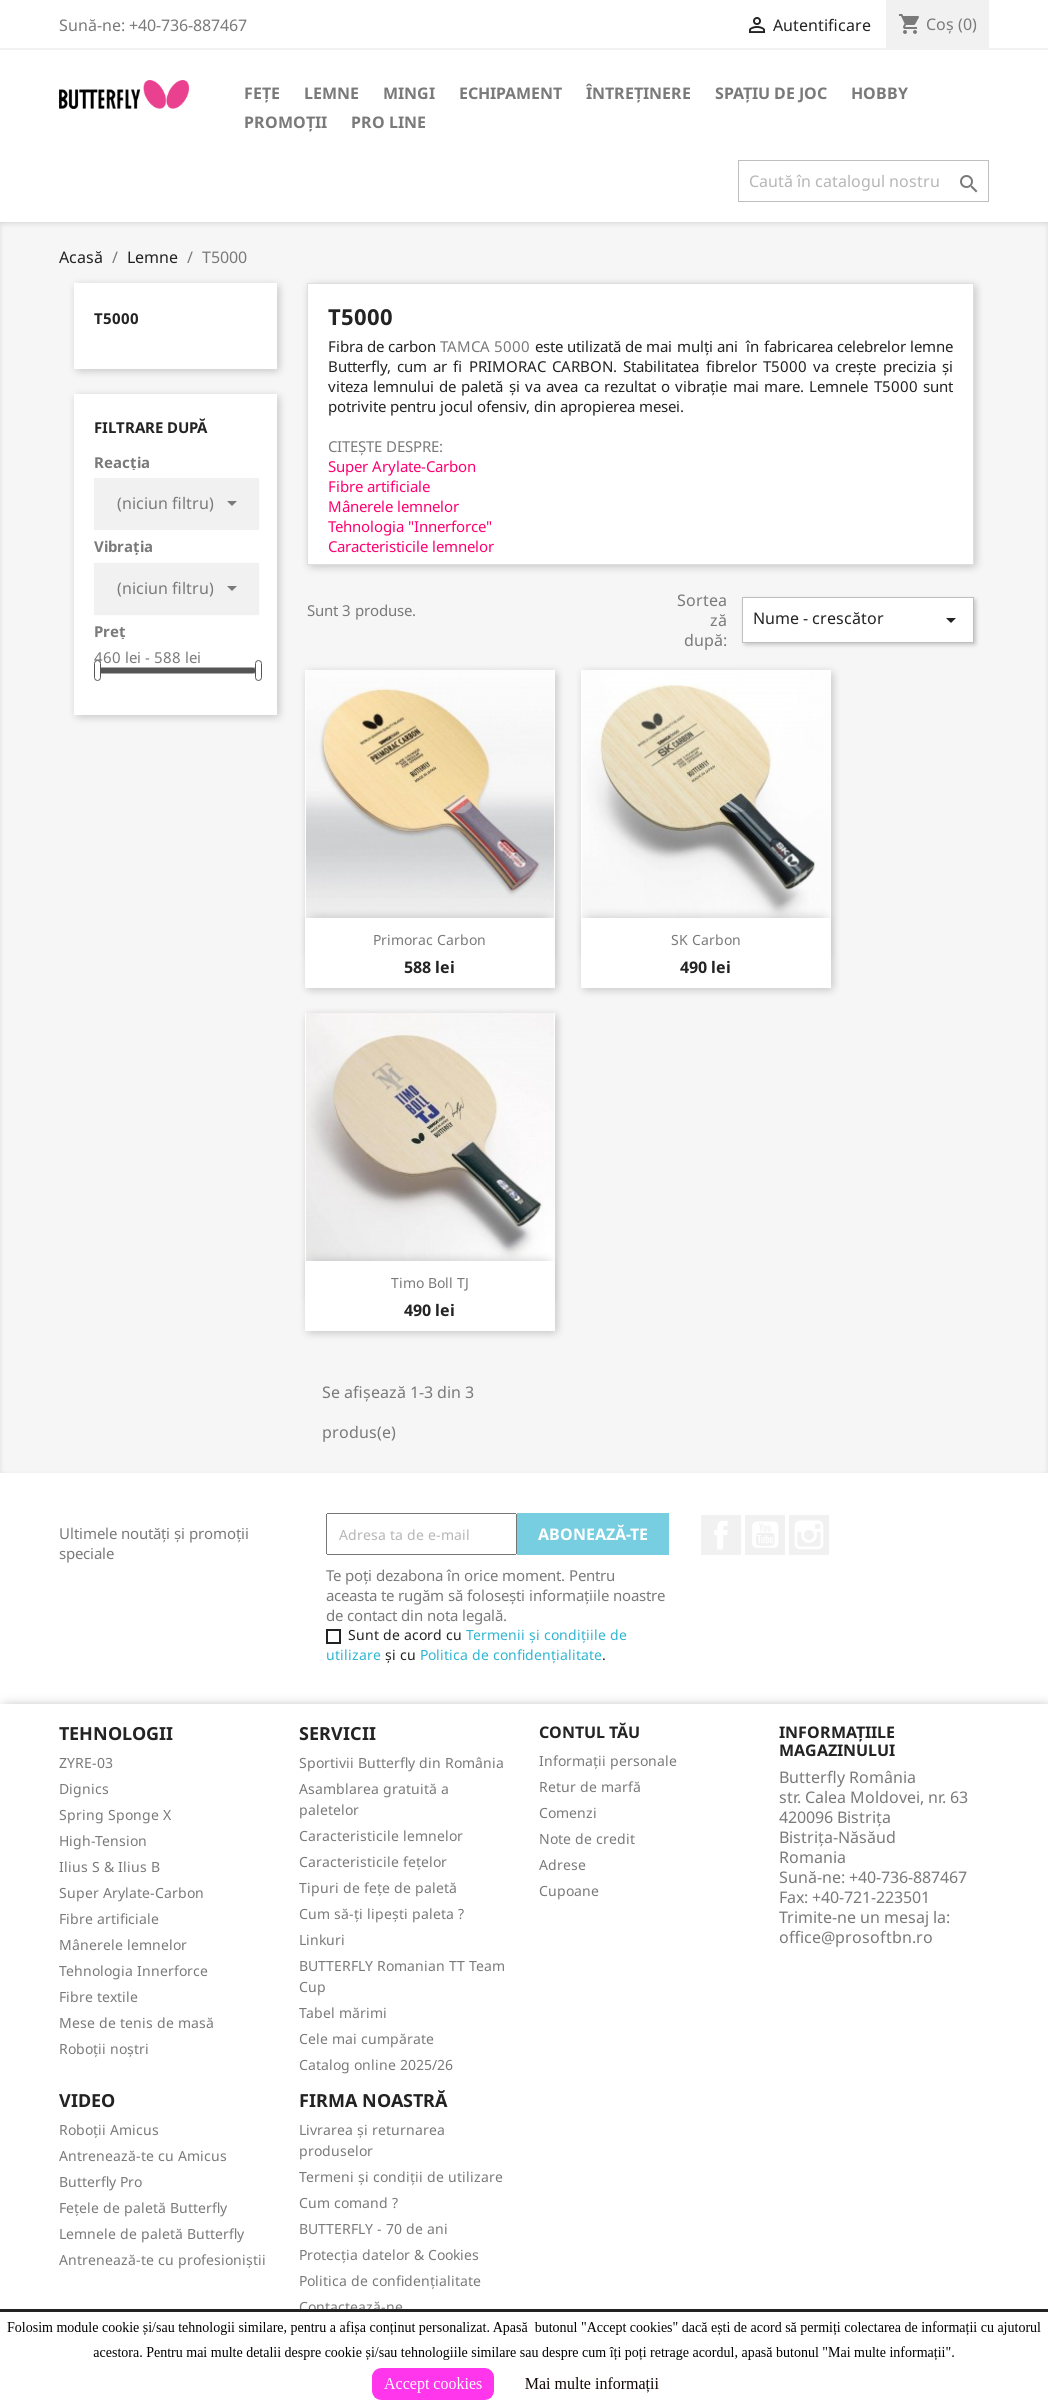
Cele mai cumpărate (366, 2038)
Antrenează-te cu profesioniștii (162, 2259)
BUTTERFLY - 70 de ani (373, 2228)
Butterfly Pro (100, 2181)
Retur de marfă (590, 1786)
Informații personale (608, 1760)
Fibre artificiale (109, 1918)
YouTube (765, 1535)
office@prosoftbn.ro (856, 1937)
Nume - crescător (858, 619)
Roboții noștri (104, 2048)
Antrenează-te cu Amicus (143, 2155)
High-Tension (103, 1840)
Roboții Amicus (109, 2129)
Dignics (84, 1788)
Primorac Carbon (429, 939)
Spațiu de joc (771, 93)
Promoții (285, 122)
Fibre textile (98, 1996)
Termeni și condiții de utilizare (401, 2176)
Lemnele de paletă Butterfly (151, 2233)
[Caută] (863, 181)
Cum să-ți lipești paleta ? (381, 1913)
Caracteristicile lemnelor (381, 1835)
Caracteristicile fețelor (373, 1861)
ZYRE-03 (86, 1762)
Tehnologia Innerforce (133, 1970)
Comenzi (568, 1812)
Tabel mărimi (343, 2012)
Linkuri (322, 1939)
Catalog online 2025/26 (376, 2064)
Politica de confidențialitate (511, 1654)
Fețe (262, 93)
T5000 (116, 318)
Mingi (409, 93)
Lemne (331, 93)
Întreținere (638, 93)
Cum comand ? (348, 2202)
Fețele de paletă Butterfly (143, 2207)
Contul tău (589, 1732)
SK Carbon (706, 939)
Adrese (562, 1864)
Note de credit (587, 1838)
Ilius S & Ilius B (109, 1866)
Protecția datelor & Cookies (389, 2254)
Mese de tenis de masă (136, 2022)
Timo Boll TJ (430, 1282)
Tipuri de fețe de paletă (378, 1887)
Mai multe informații (592, 2383)
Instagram (809, 1535)
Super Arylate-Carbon (131, 1892)
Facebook (721, 1535)
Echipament (510, 93)
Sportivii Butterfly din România (401, 1762)
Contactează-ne (351, 2306)
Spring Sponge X (115, 1814)
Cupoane (569, 1890)
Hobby (879, 93)
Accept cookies (433, 2383)
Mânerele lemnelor (123, 1944)
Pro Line (388, 122)
